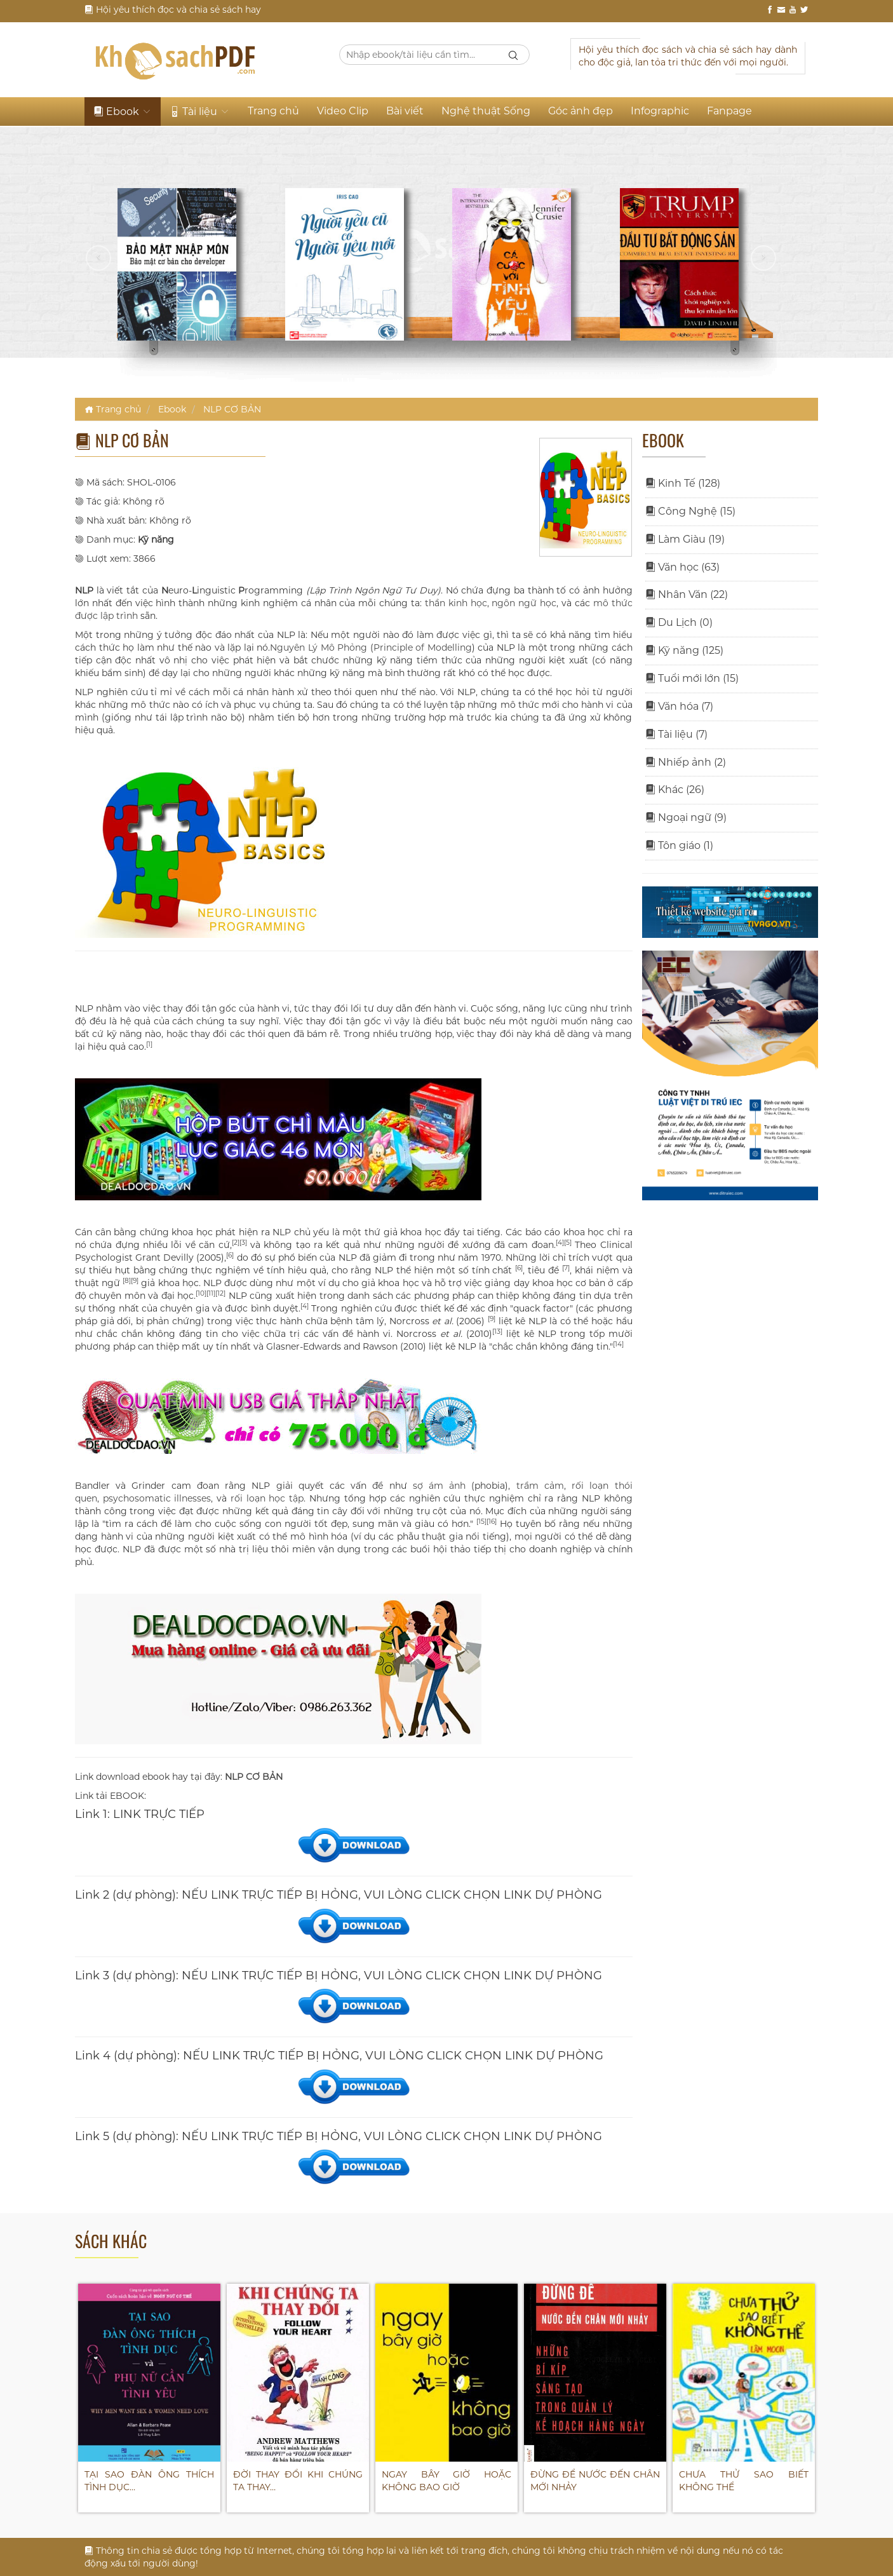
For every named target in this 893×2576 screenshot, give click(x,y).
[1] (149, 1044)
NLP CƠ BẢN (232, 409)
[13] (497, 1331)
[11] (210, 1293)
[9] (134, 1281)
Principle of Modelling (422, 647)
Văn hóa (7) (679, 706)
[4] (560, 1242)
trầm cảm (540, 1485)
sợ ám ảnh (439, 1485)
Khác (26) (674, 789)
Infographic (660, 111)
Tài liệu (200, 111)
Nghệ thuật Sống (485, 111)
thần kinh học (456, 603)
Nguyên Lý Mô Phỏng (318, 647)
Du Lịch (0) (679, 622)
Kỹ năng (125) (684, 650)
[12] (220, 1293)
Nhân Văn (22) (686, 594)
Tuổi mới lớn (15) (692, 678)
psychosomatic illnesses (157, 1498)
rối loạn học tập (267, 1498)
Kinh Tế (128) (682, 483)
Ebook (122, 111)
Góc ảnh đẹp (580, 111)
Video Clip (342, 111)
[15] (481, 1521)
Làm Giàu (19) (685, 539)
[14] (618, 1344)
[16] (492, 1521)
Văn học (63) (682, 567)
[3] (243, 1242)
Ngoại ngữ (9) (686, 817)
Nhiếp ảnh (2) (685, 762)
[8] (127, 1281)
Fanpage (729, 111)
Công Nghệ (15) (690, 511)
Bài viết (405, 111)
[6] (230, 1255)
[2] (235, 1242)
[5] (568, 1242)
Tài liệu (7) (676, 734)
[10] (201, 1293)
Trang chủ (273, 111)
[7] (566, 1268)
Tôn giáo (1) (679, 845)
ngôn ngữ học (524, 603)
